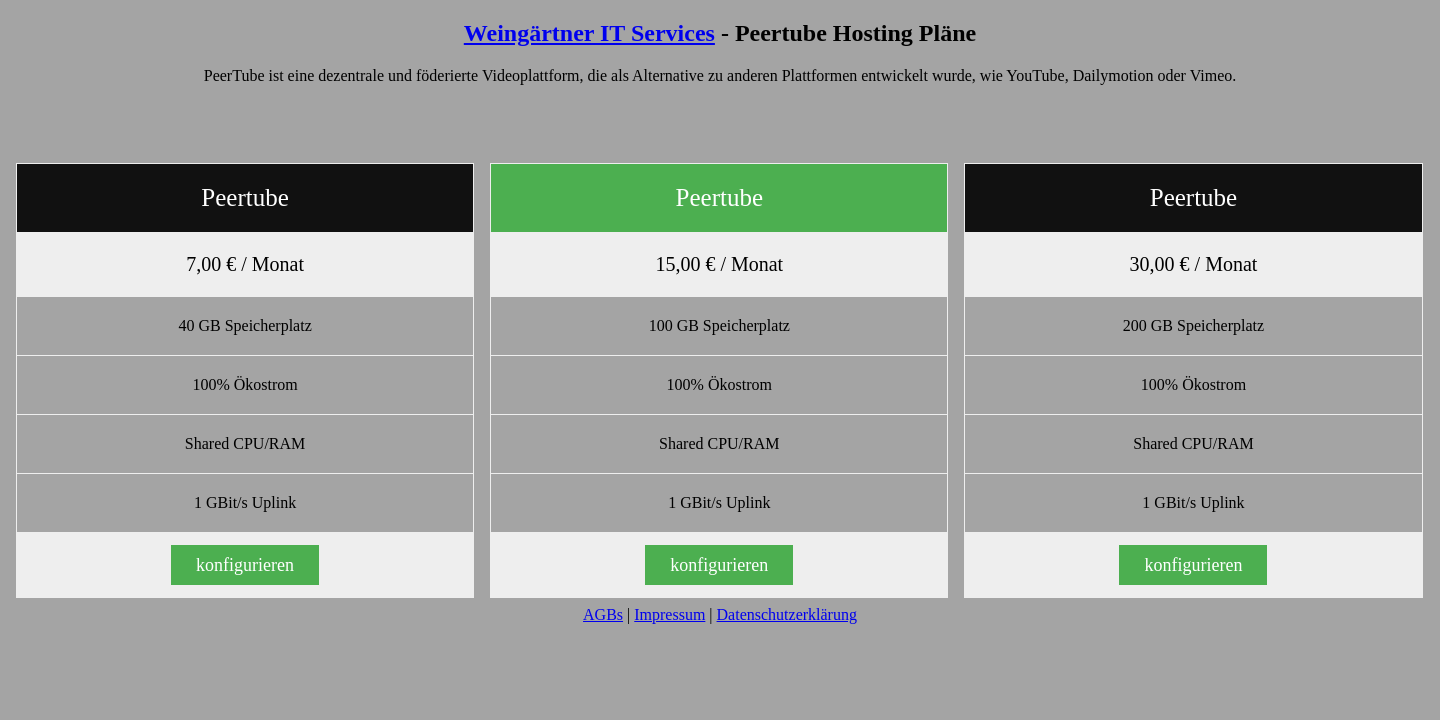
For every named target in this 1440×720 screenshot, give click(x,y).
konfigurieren (245, 565)
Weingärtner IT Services (589, 33)
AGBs (603, 614)
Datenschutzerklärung (787, 614)
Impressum (669, 614)
